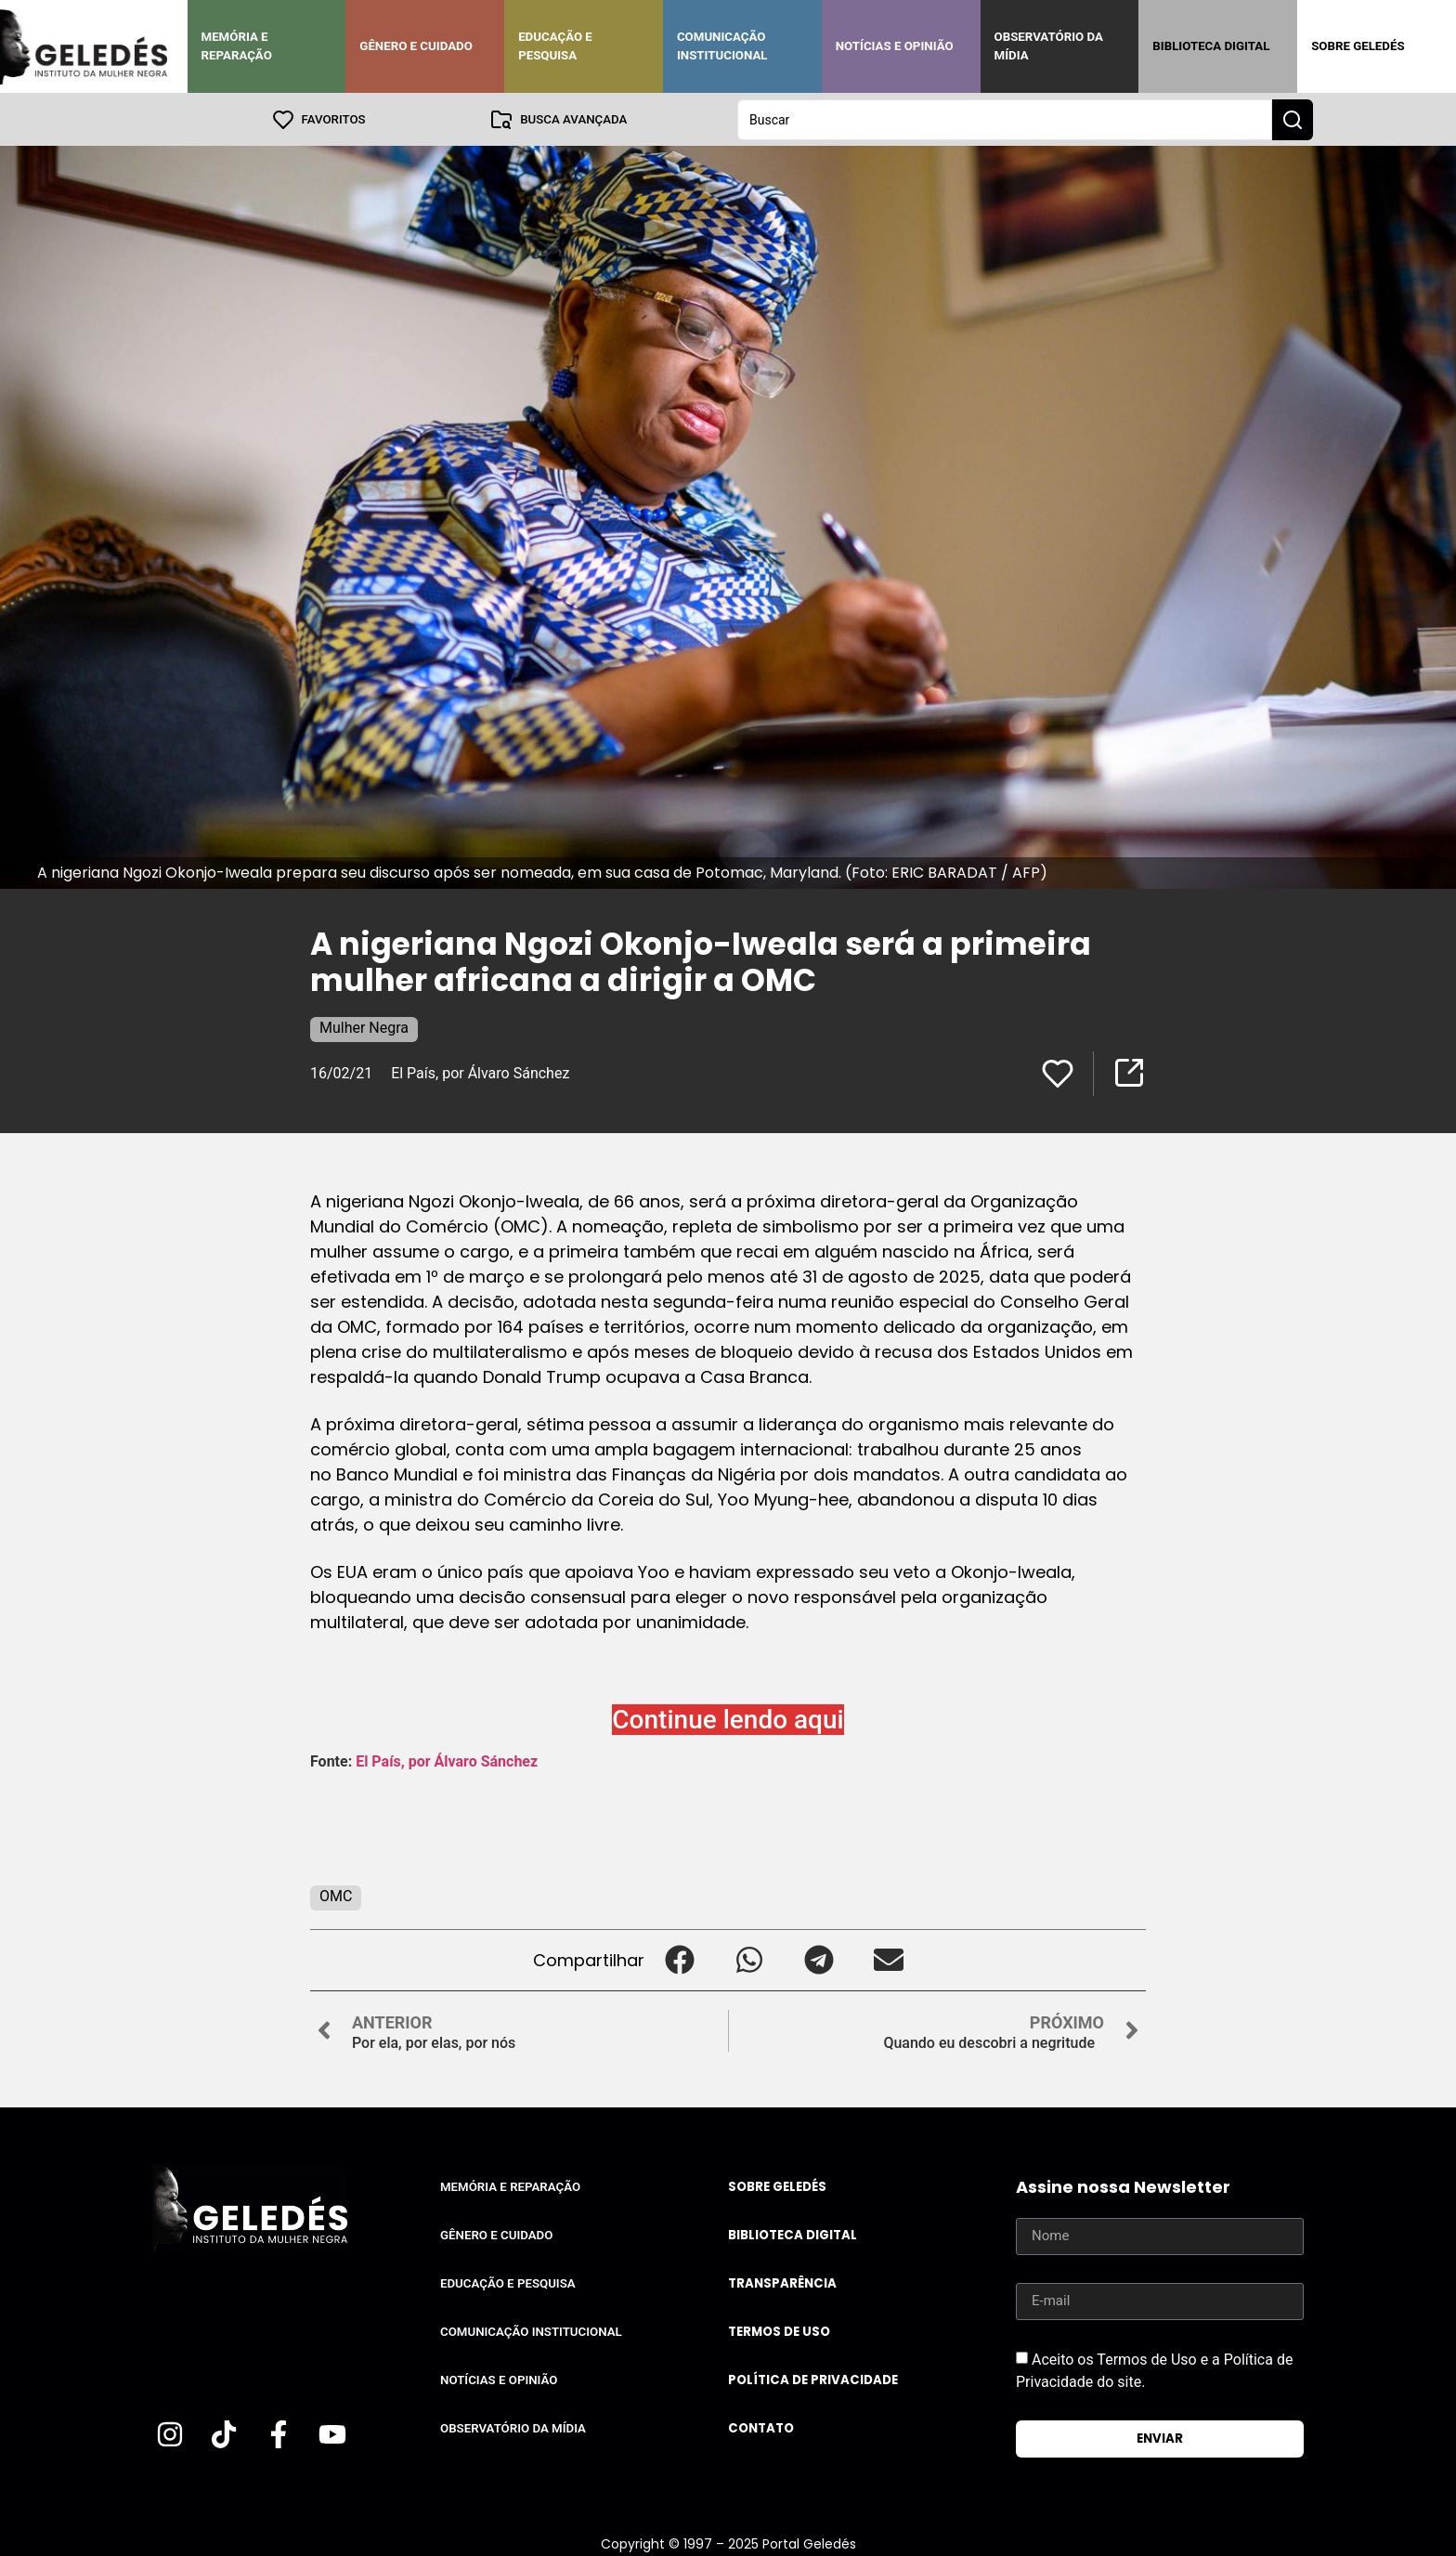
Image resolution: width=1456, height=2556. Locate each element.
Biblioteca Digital (1210, 46)
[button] (679, 1959)
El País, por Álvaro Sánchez (480, 1072)
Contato (761, 2427)
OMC (335, 1895)
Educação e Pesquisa (555, 46)
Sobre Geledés (1357, 46)
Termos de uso (779, 2331)
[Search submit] (1292, 118)
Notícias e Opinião (895, 46)
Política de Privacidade (813, 2379)
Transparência (782, 2282)
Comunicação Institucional (722, 46)
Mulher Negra (364, 1027)
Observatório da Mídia (1048, 46)
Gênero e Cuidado (416, 46)
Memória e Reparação (237, 46)
